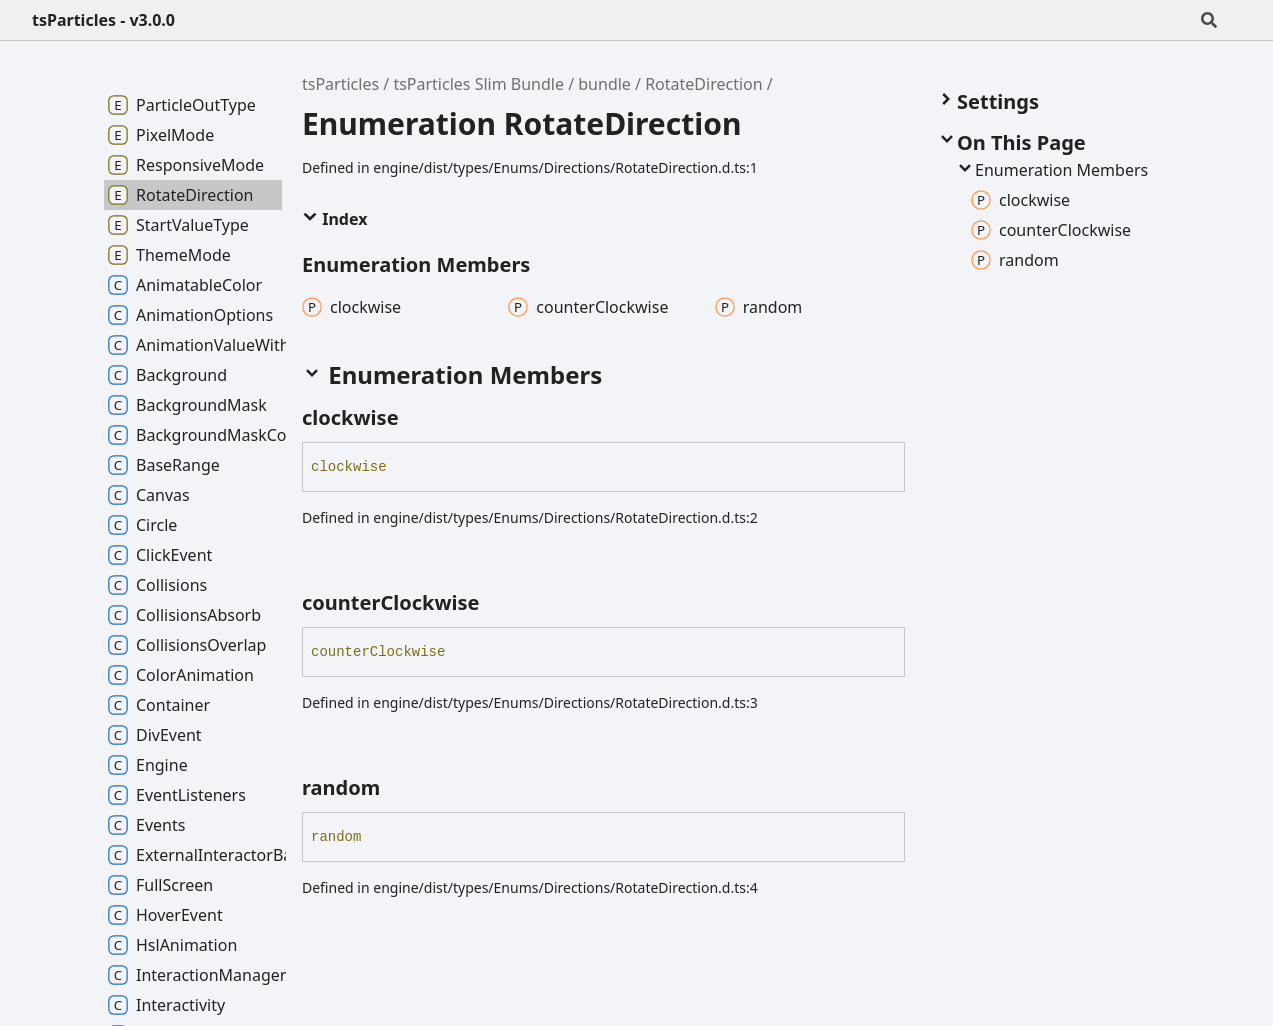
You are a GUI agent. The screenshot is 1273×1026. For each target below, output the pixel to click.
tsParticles (340, 84)
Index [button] (334, 219)
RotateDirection (703, 84)
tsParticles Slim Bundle (478, 84)
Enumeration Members (1051, 170)
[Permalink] (417, 418)
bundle (604, 84)
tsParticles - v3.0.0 (103, 20)
